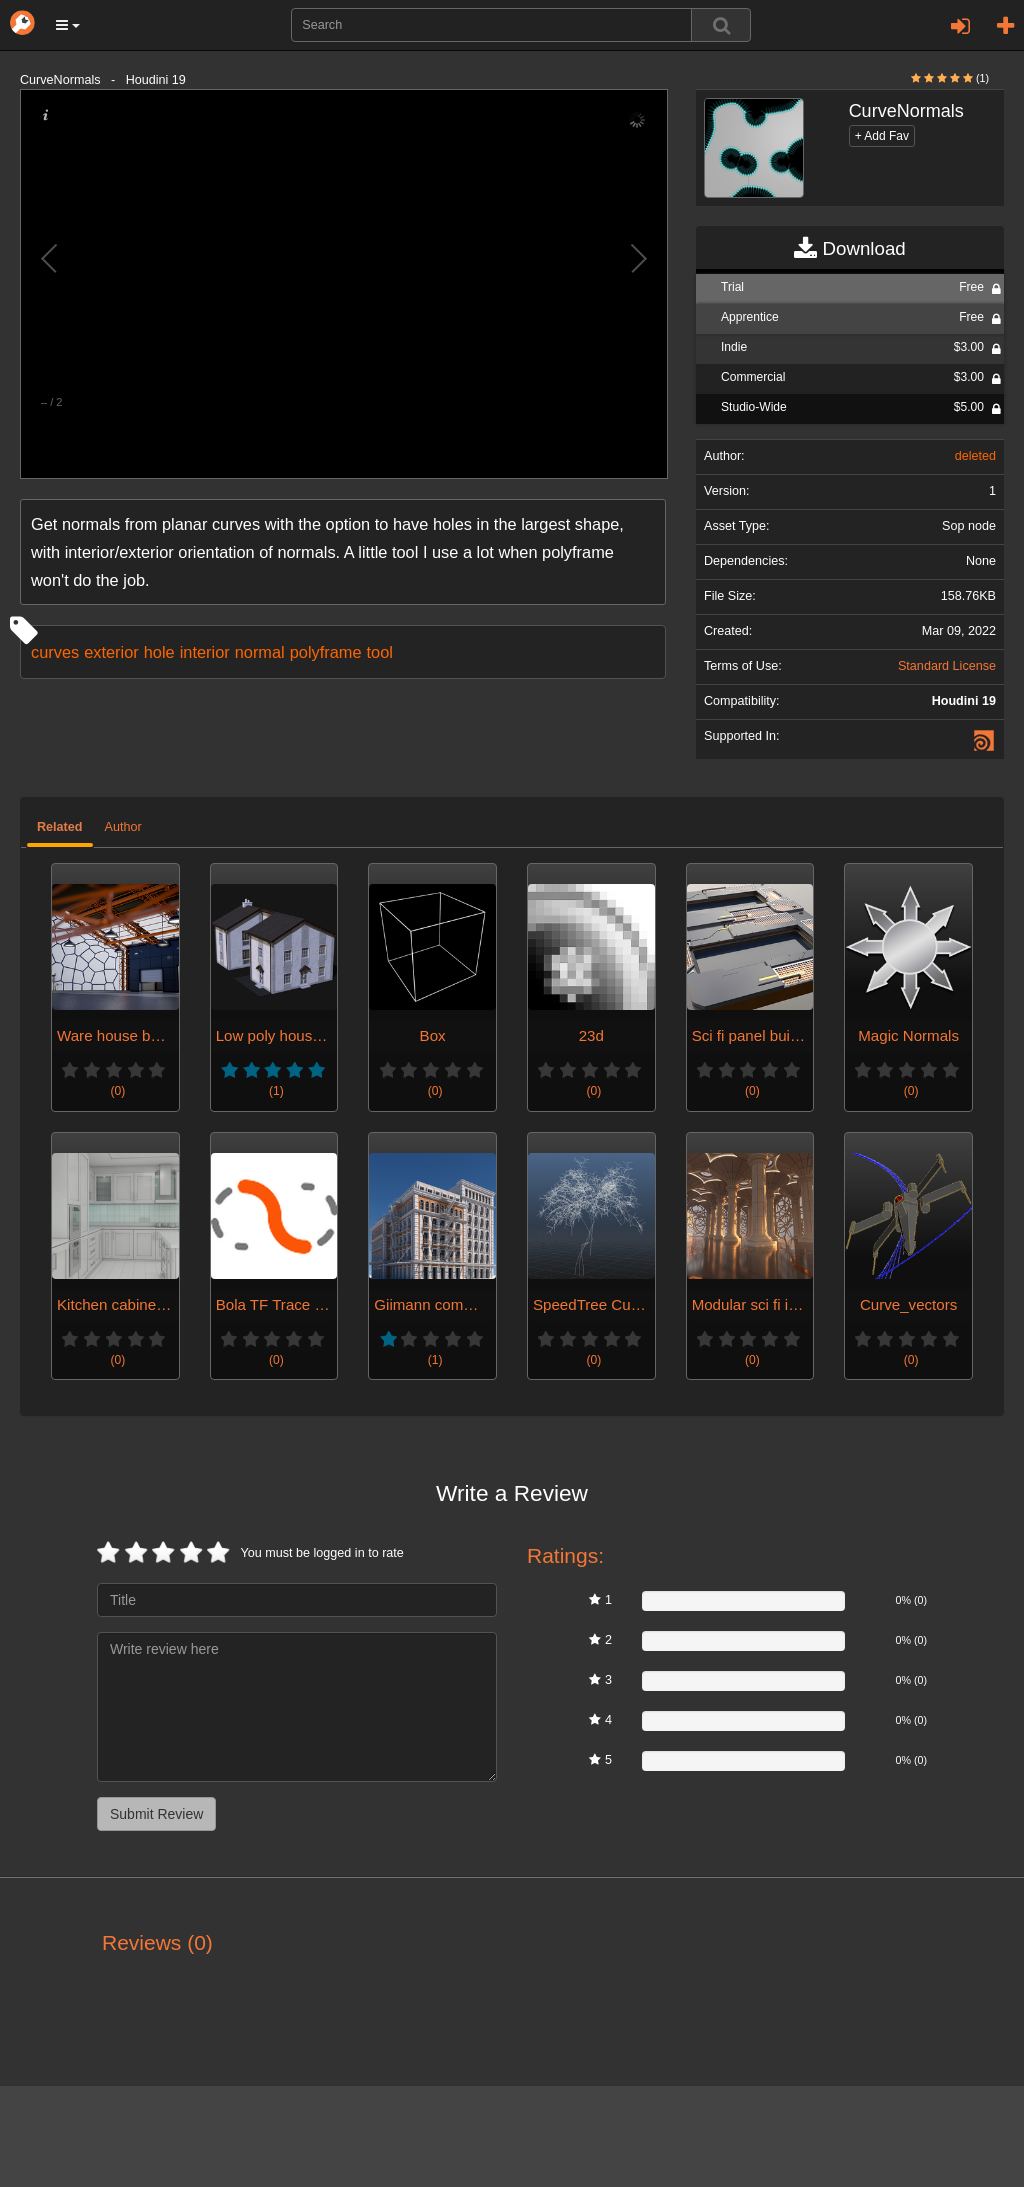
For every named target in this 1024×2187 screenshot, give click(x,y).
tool (380, 652)
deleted (975, 456)
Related (60, 827)
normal (260, 652)
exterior (111, 652)
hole (159, 652)
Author (123, 827)
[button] (68, 25)
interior (205, 652)
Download (849, 249)
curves (55, 652)
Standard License (947, 666)
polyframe (326, 652)
